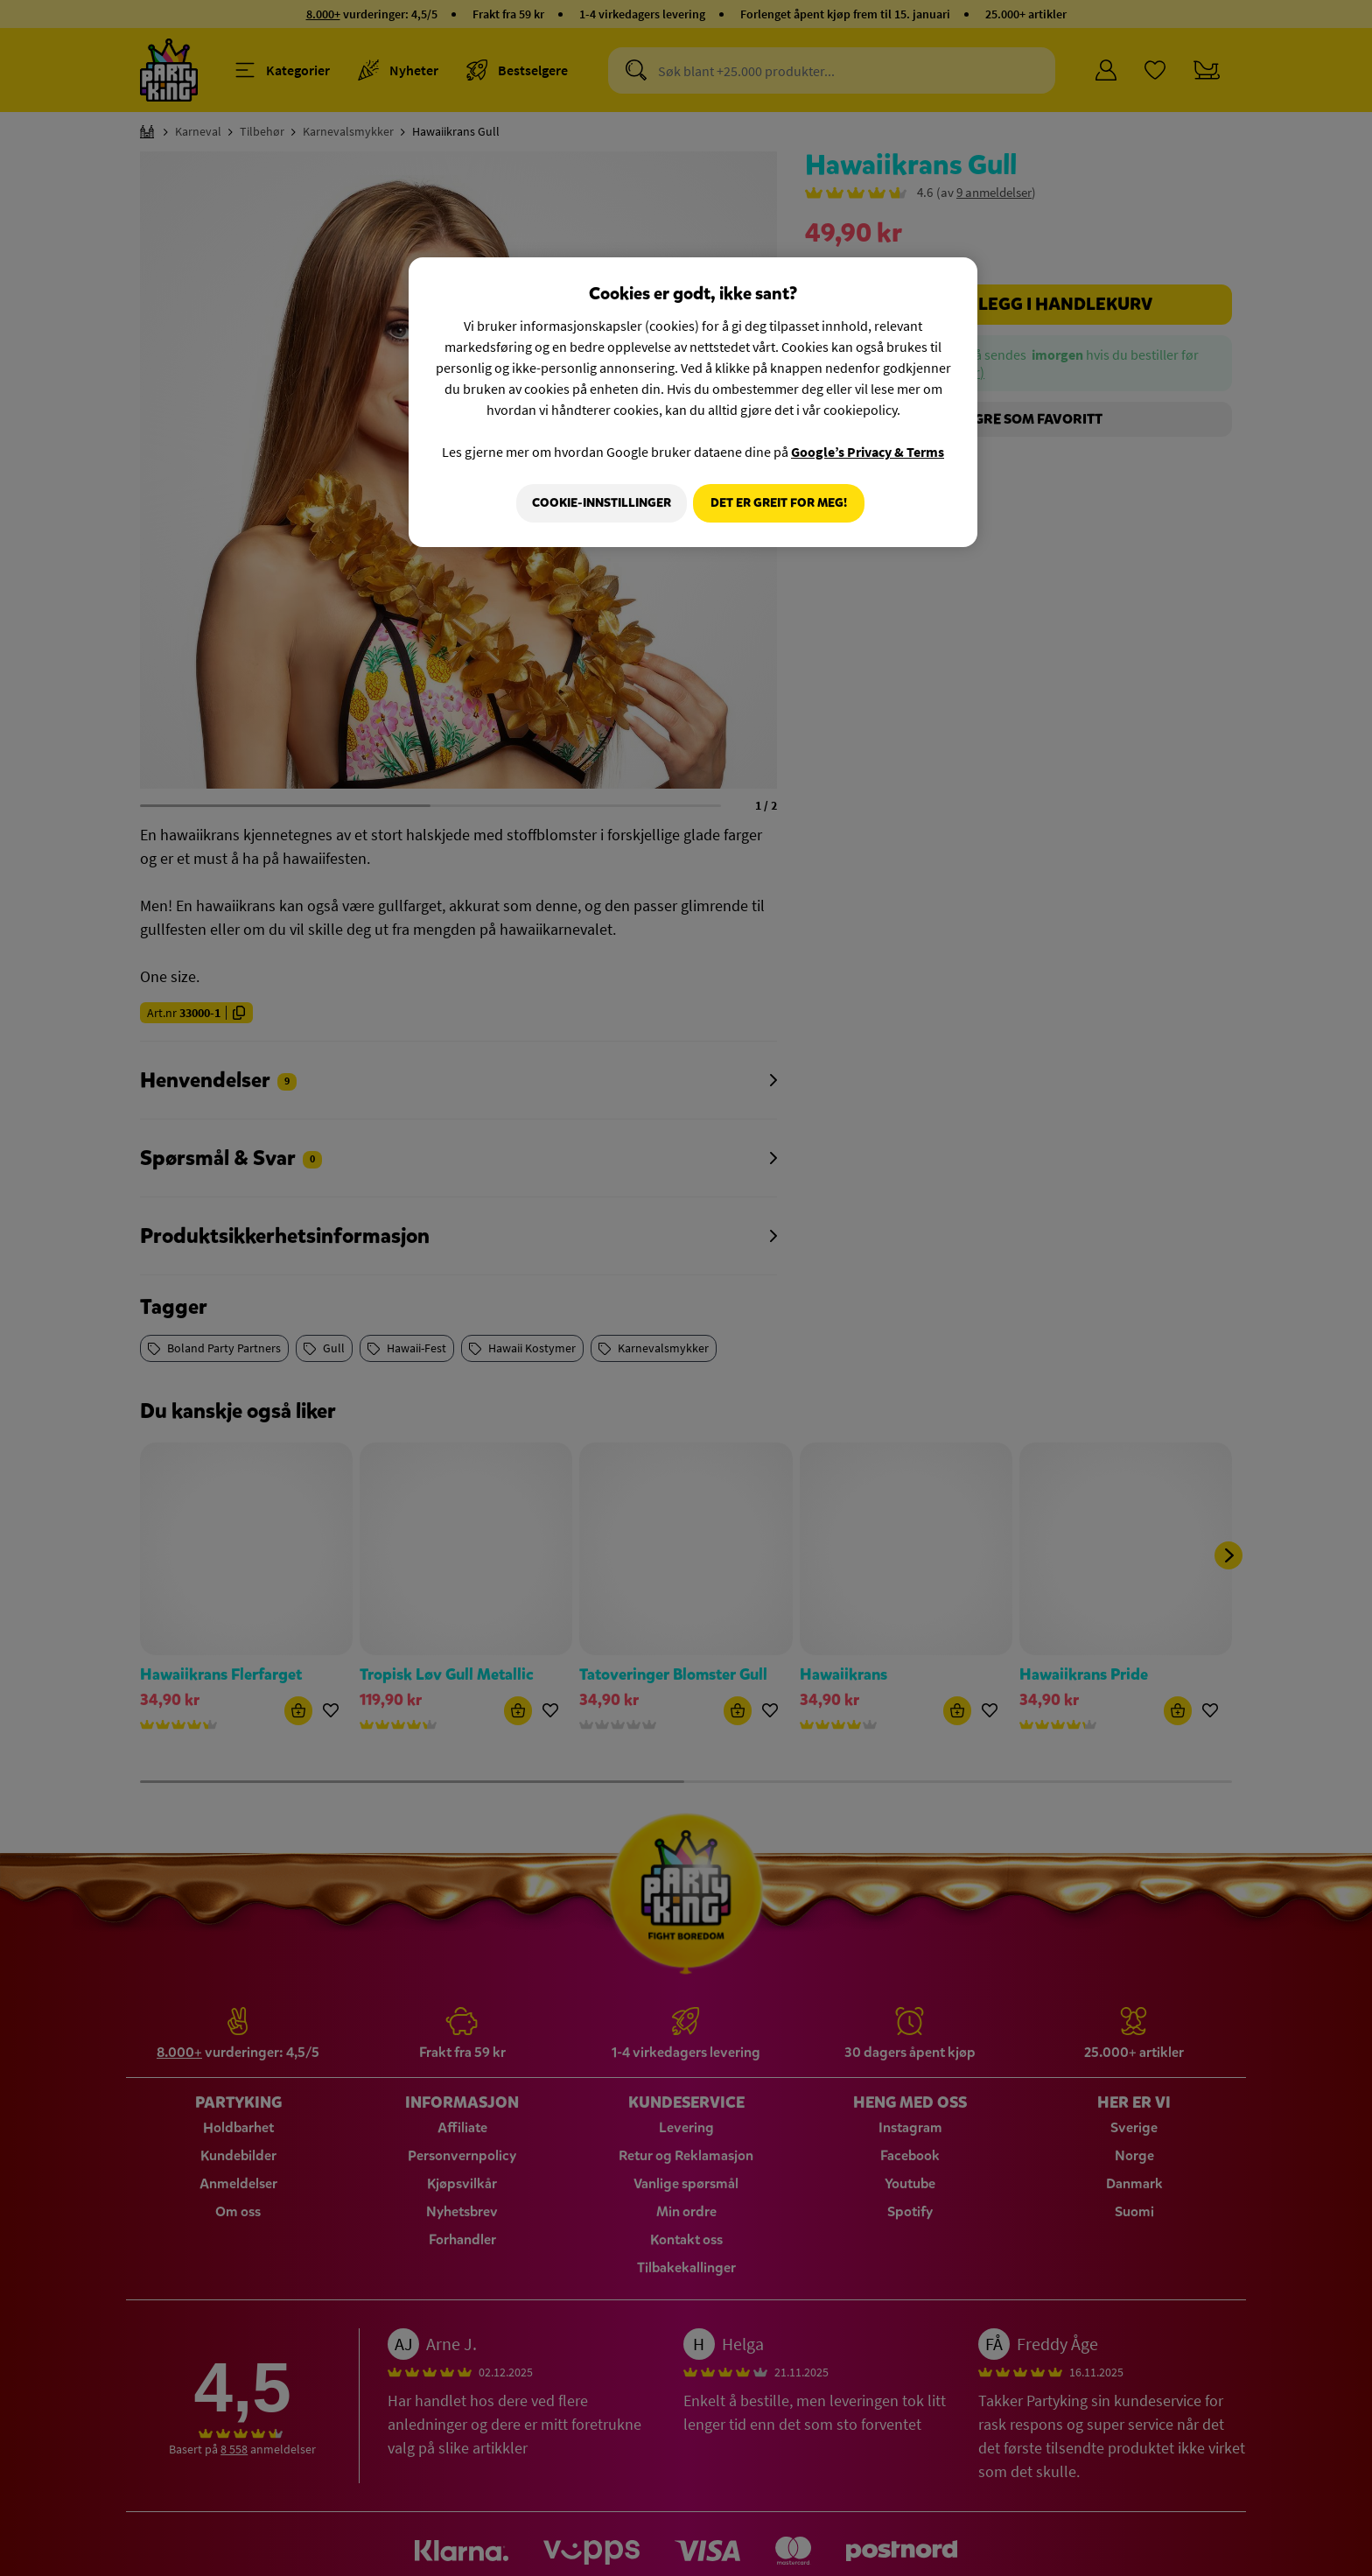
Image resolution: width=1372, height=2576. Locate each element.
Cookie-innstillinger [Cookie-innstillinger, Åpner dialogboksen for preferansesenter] (595, 503)
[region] (693, 403)
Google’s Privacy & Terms (867, 451)
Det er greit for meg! (778, 503)
